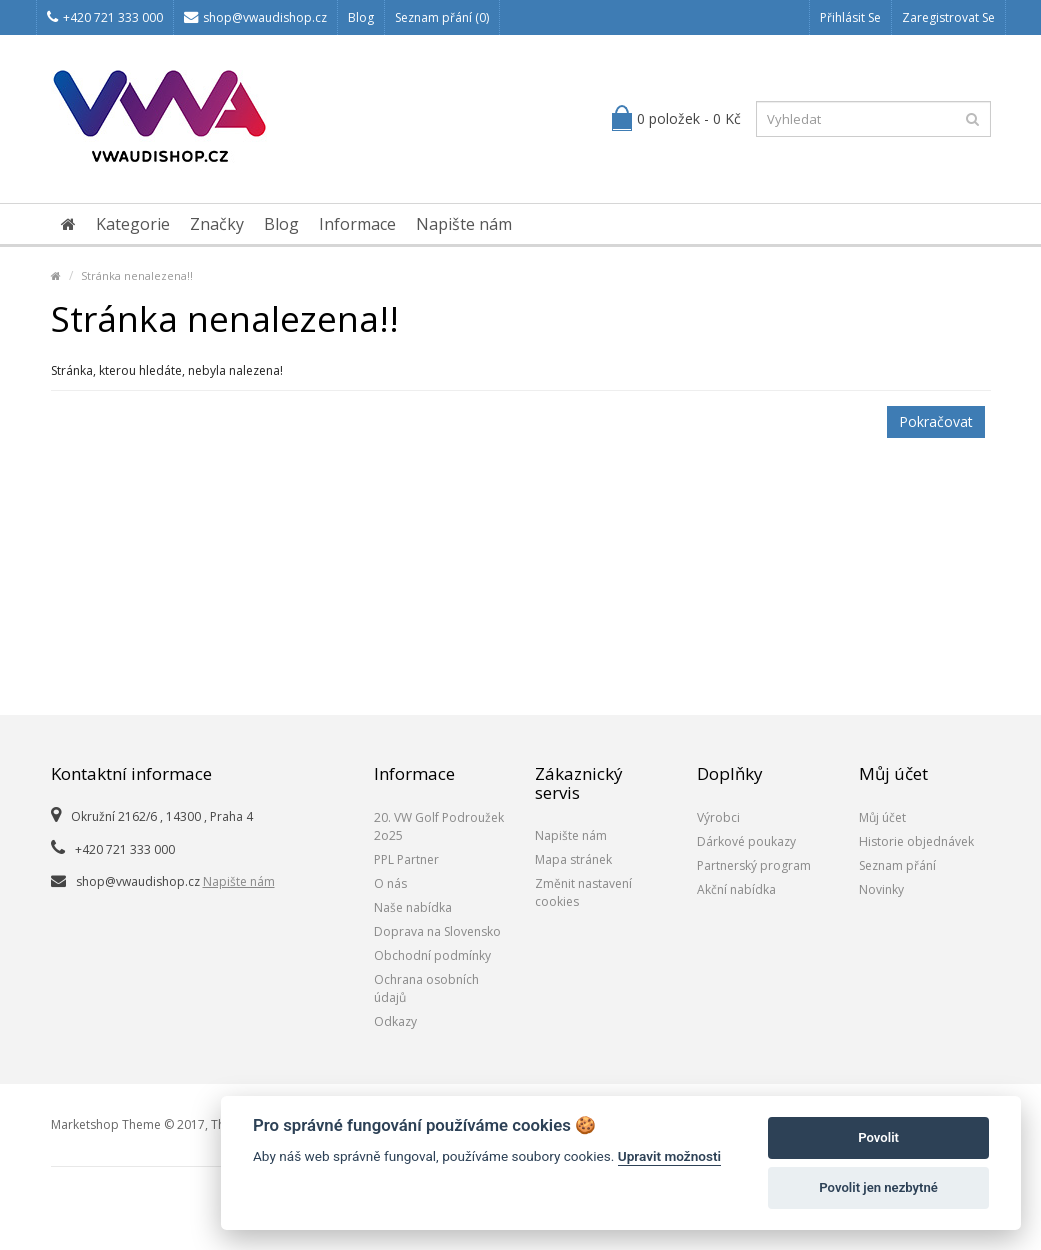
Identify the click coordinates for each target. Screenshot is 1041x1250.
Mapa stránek (573, 859)
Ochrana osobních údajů (426, 988)
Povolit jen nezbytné (878, 1187)
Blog (361, 17)
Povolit (878, 1137)
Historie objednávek (916, 841)
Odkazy (395, 1021)
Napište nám (464, 224)
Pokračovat (936, 421)
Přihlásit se (850, 17)
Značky (217, 224)
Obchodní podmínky (432, 955)
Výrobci (718, 817)
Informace (357, 224)
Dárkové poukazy (746, 841)
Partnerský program (754, 865)
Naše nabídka (413, 907)
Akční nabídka (736, 889)
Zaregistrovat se (948, 17)
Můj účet (882, 817)
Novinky (881, 889)
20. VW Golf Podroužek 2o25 (439, 826)
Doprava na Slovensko (437, 931)
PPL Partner (406, 859)
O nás (390, 883)
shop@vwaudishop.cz (255, 17)
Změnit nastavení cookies (583, 892)
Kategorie (133, 224)
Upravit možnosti (669, 1156)
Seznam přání (897, 865)
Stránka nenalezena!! (137, 275)
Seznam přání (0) (442, 17)
